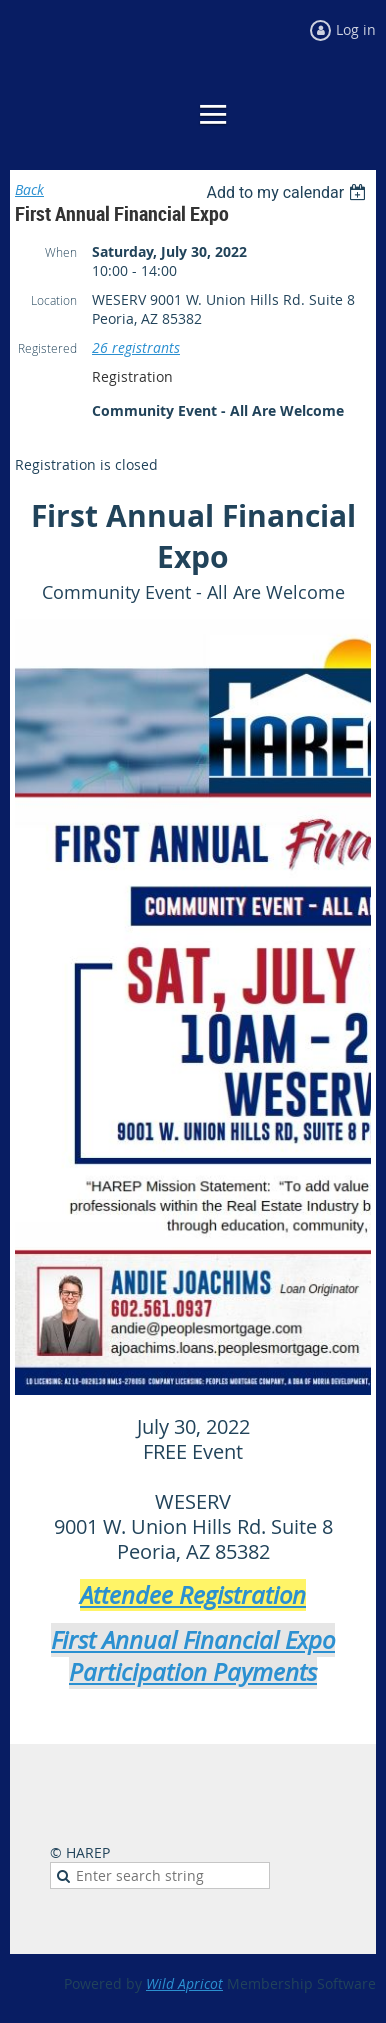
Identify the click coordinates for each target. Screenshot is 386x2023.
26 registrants (136, 347)
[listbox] (288, 192)
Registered (47, 348)
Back (29, 189)
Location (54, 300)
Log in (356, 29)
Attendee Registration (193, 1595)
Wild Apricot (184, 1983)
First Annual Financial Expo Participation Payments (193, 1656)
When (61, 252)
